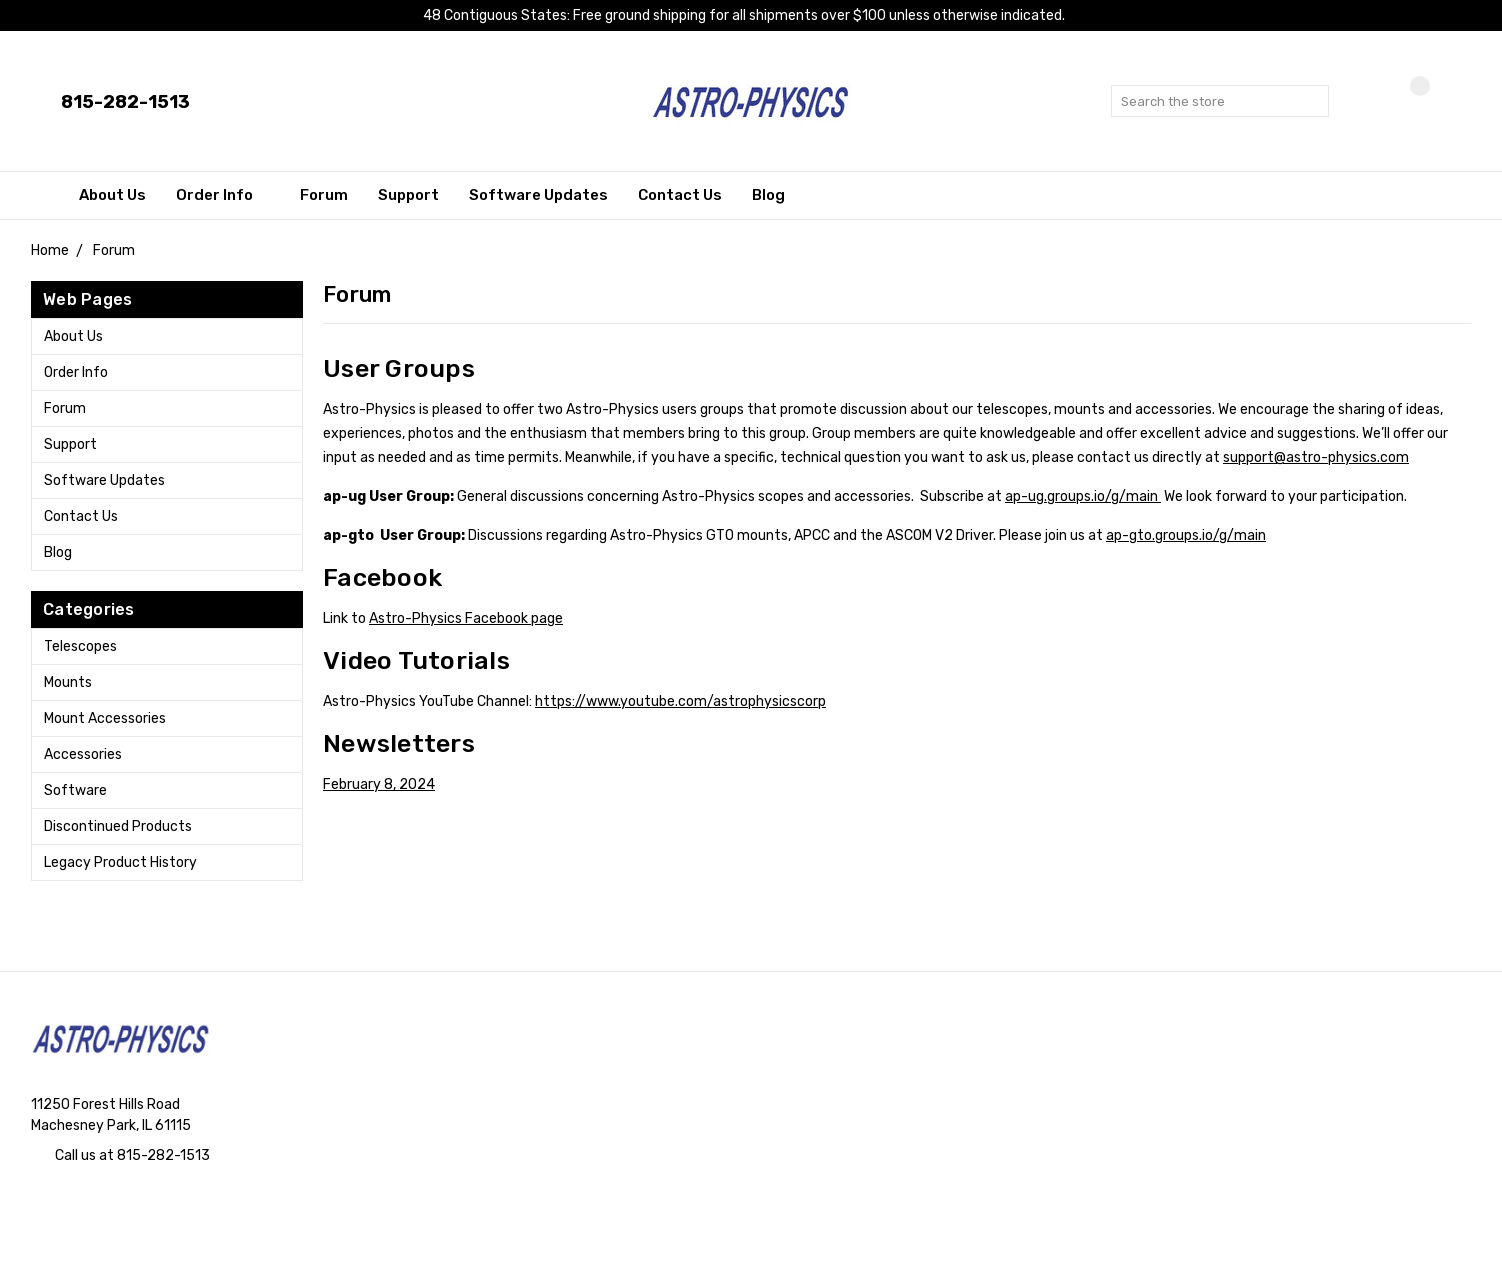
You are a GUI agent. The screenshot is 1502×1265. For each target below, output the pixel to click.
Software (75, 790)
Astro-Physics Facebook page (466, 618)
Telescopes (80, 646)
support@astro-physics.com (1316, 457)
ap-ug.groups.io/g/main (1083, 496)
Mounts (68, 682)
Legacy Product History (120, 862)
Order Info (223, 195)
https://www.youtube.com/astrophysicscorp (680, 701)
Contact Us (680, 195)
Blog (768, 195)
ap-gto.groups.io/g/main (1186, 535)
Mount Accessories (105, 718)
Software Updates (538, 195)
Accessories (83, 754)
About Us (112, 195)
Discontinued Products (118, 826)
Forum (324, 195)
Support (408, 195)
